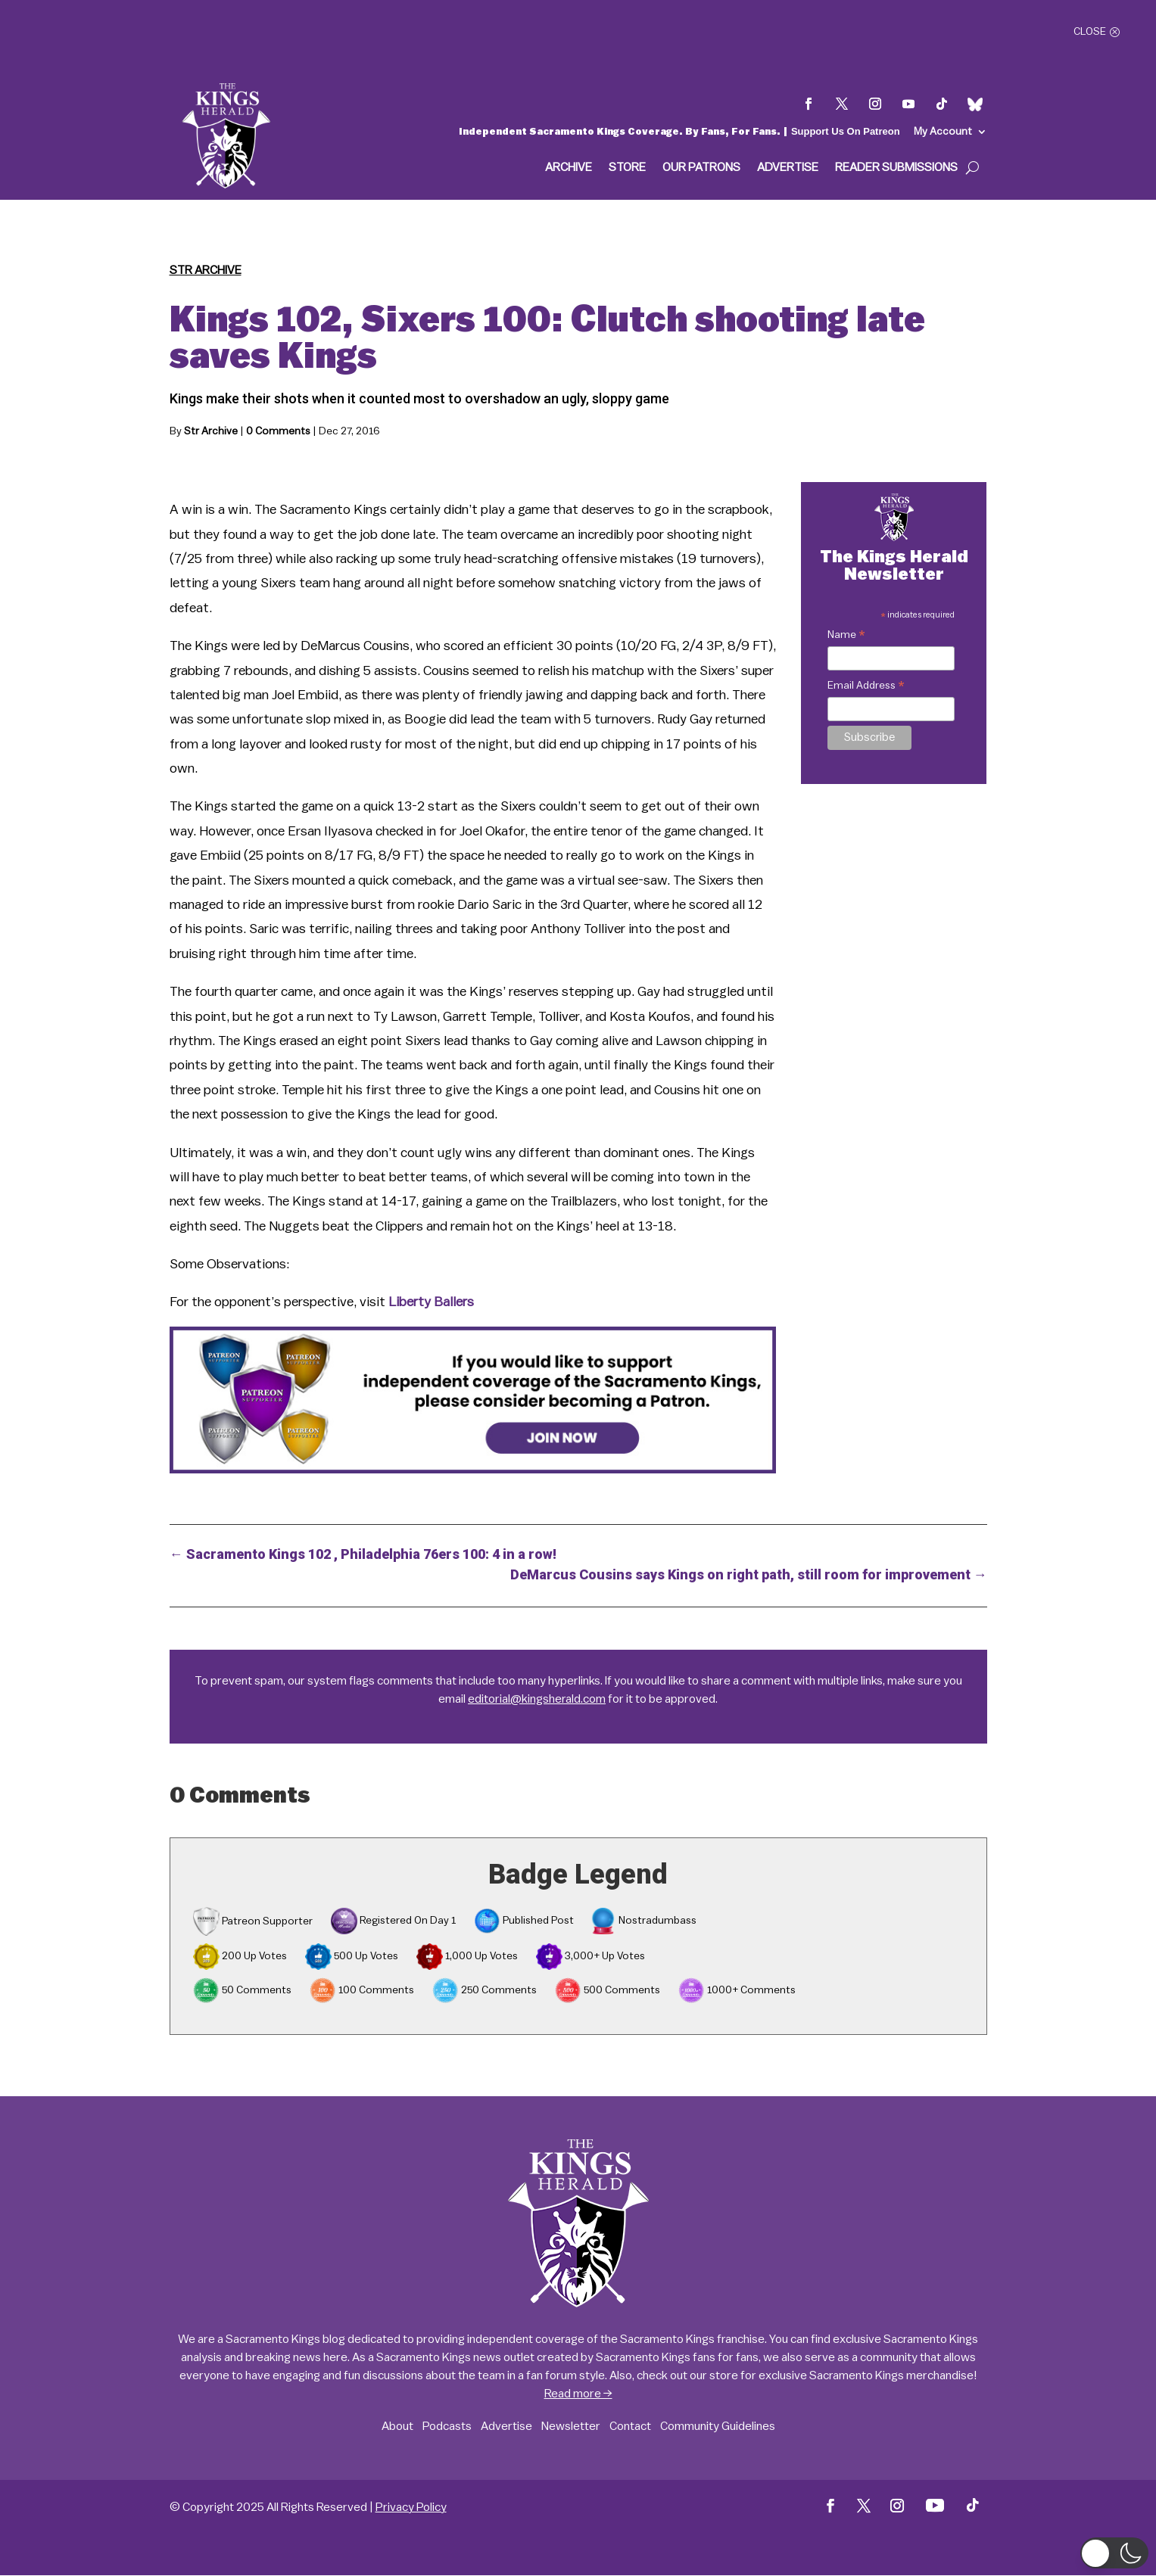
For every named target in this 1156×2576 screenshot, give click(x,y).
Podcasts (447, 2426)
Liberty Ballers (431, 1301)
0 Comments (278, 431)
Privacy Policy (411, 2507)
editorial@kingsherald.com (537, 1699)
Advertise (787, 167)
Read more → (578, 2394)
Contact (630, 2426)
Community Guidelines (717, 2426)
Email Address (866, 687)
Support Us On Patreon (845, 131)
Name (846, 637)
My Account (943, 131)
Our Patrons (701, 167)
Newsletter (570, 2426)
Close (1089, 31)
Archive (568, 167)
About (397, 2426)
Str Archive (205, 270)
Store (627, 167)
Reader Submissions (896, 167)
